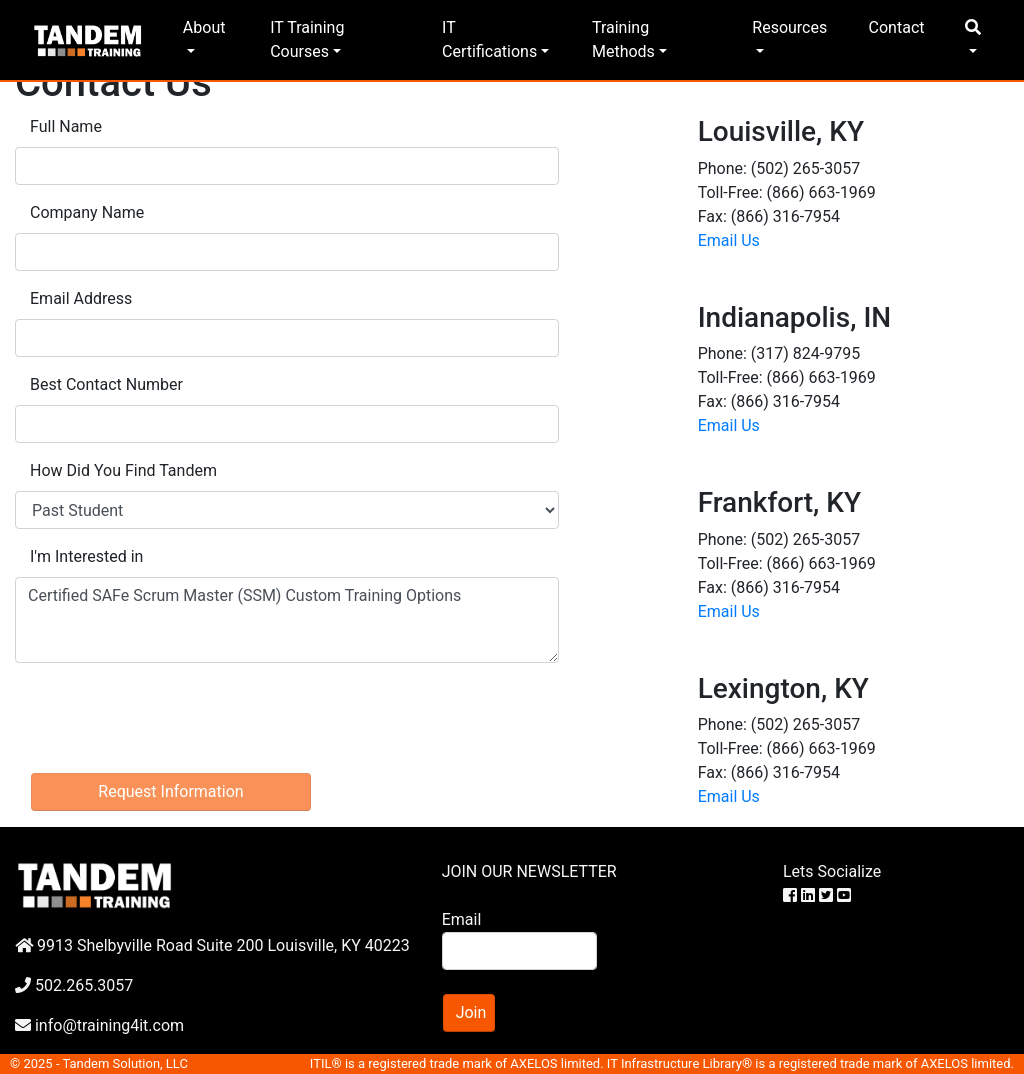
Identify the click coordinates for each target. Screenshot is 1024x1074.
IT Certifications (489, 39)
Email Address (81, 298)
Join (471, 1012)
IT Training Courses (307, 39)
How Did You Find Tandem (123, 470)
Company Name (87, 212)
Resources (789, 27)
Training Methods (623, 39)
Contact (897, 27)
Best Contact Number (106, 384)
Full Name (66, 126)
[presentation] (167, 718)
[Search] (520, 951)
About (204, 27)
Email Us (729, 240)
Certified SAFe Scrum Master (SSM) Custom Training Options (287, 620)
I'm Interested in (86, 556)
